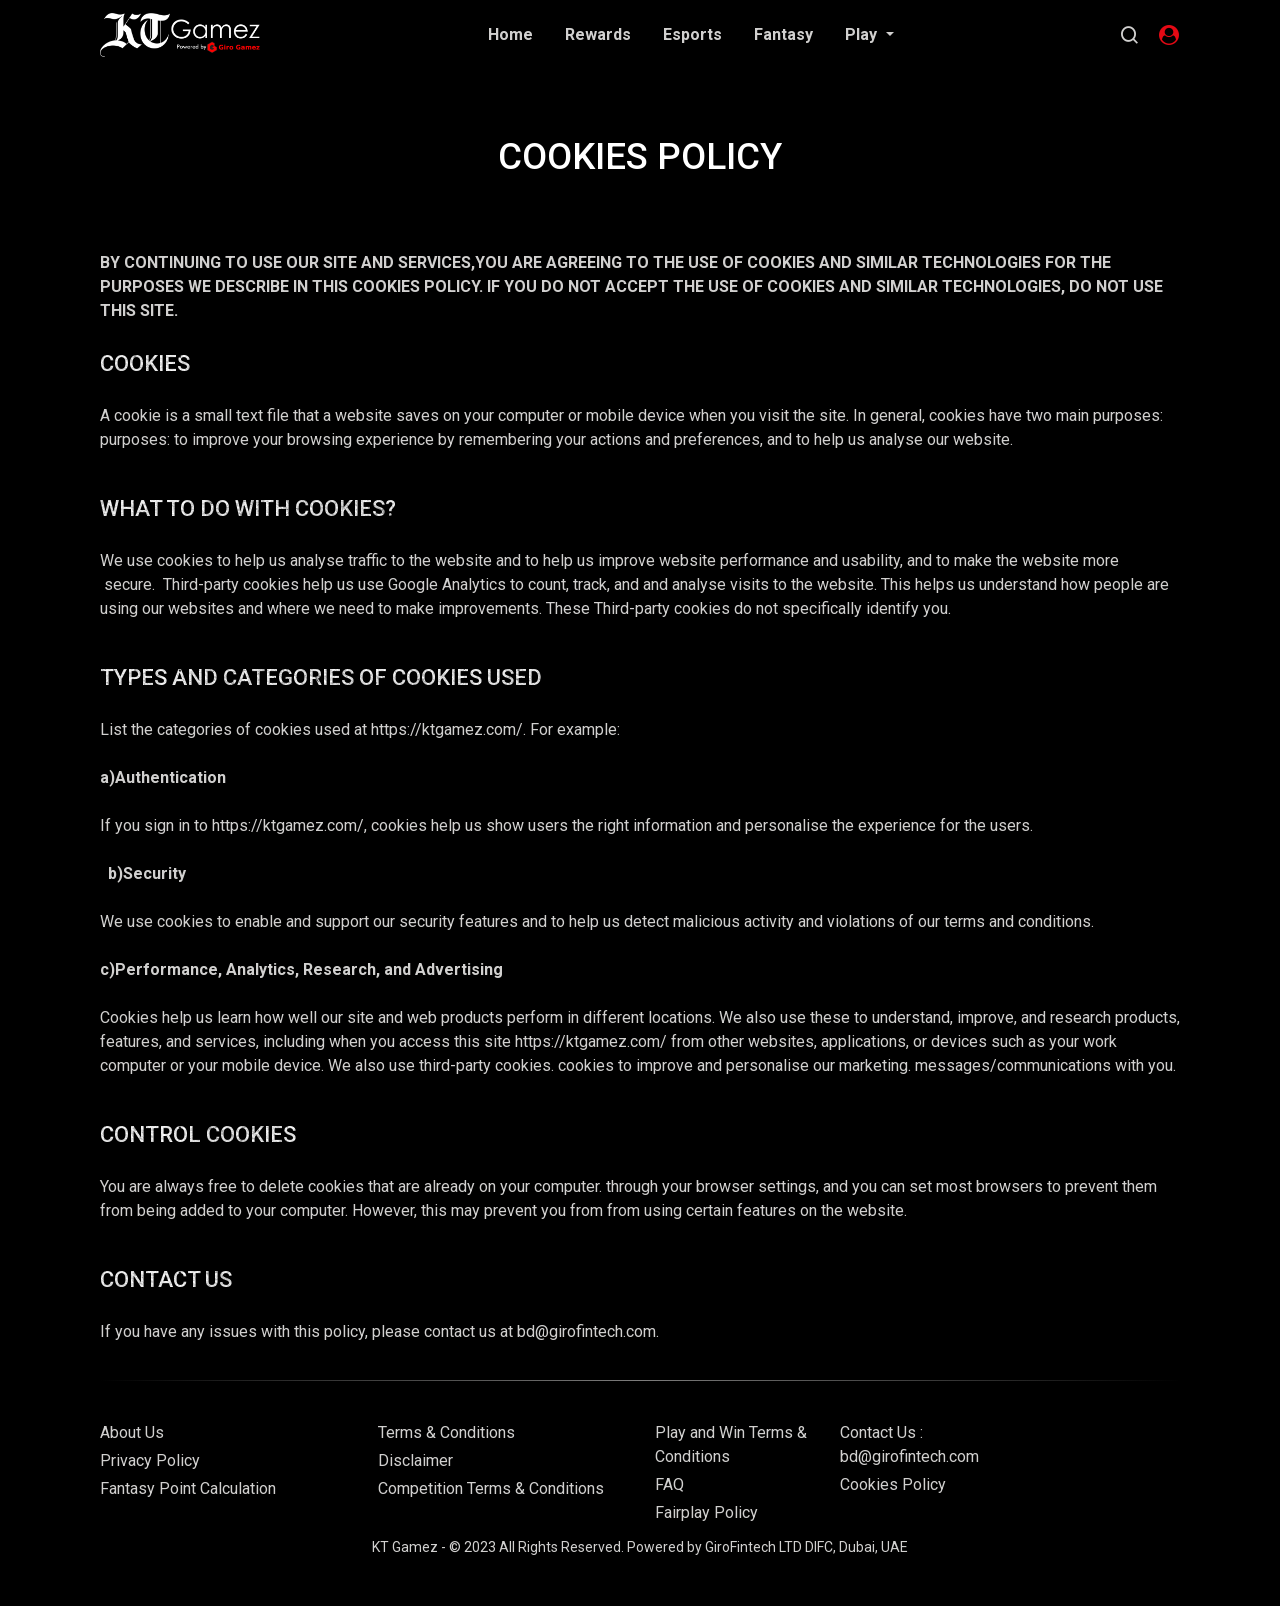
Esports (692, 34)
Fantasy (783, 34)
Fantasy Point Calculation (188, 1488)
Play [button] (863, 34)
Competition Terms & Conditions (491, 1488)
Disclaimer (415, 1460)
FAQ (669, 1484)
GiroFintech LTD (753, 1547)
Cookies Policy (893, 1484)
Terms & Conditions (446, 1432)
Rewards (598, 34)
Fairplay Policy (706, 1512)
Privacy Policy (150, 1460)
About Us (132, 1432)
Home (510, 34)
